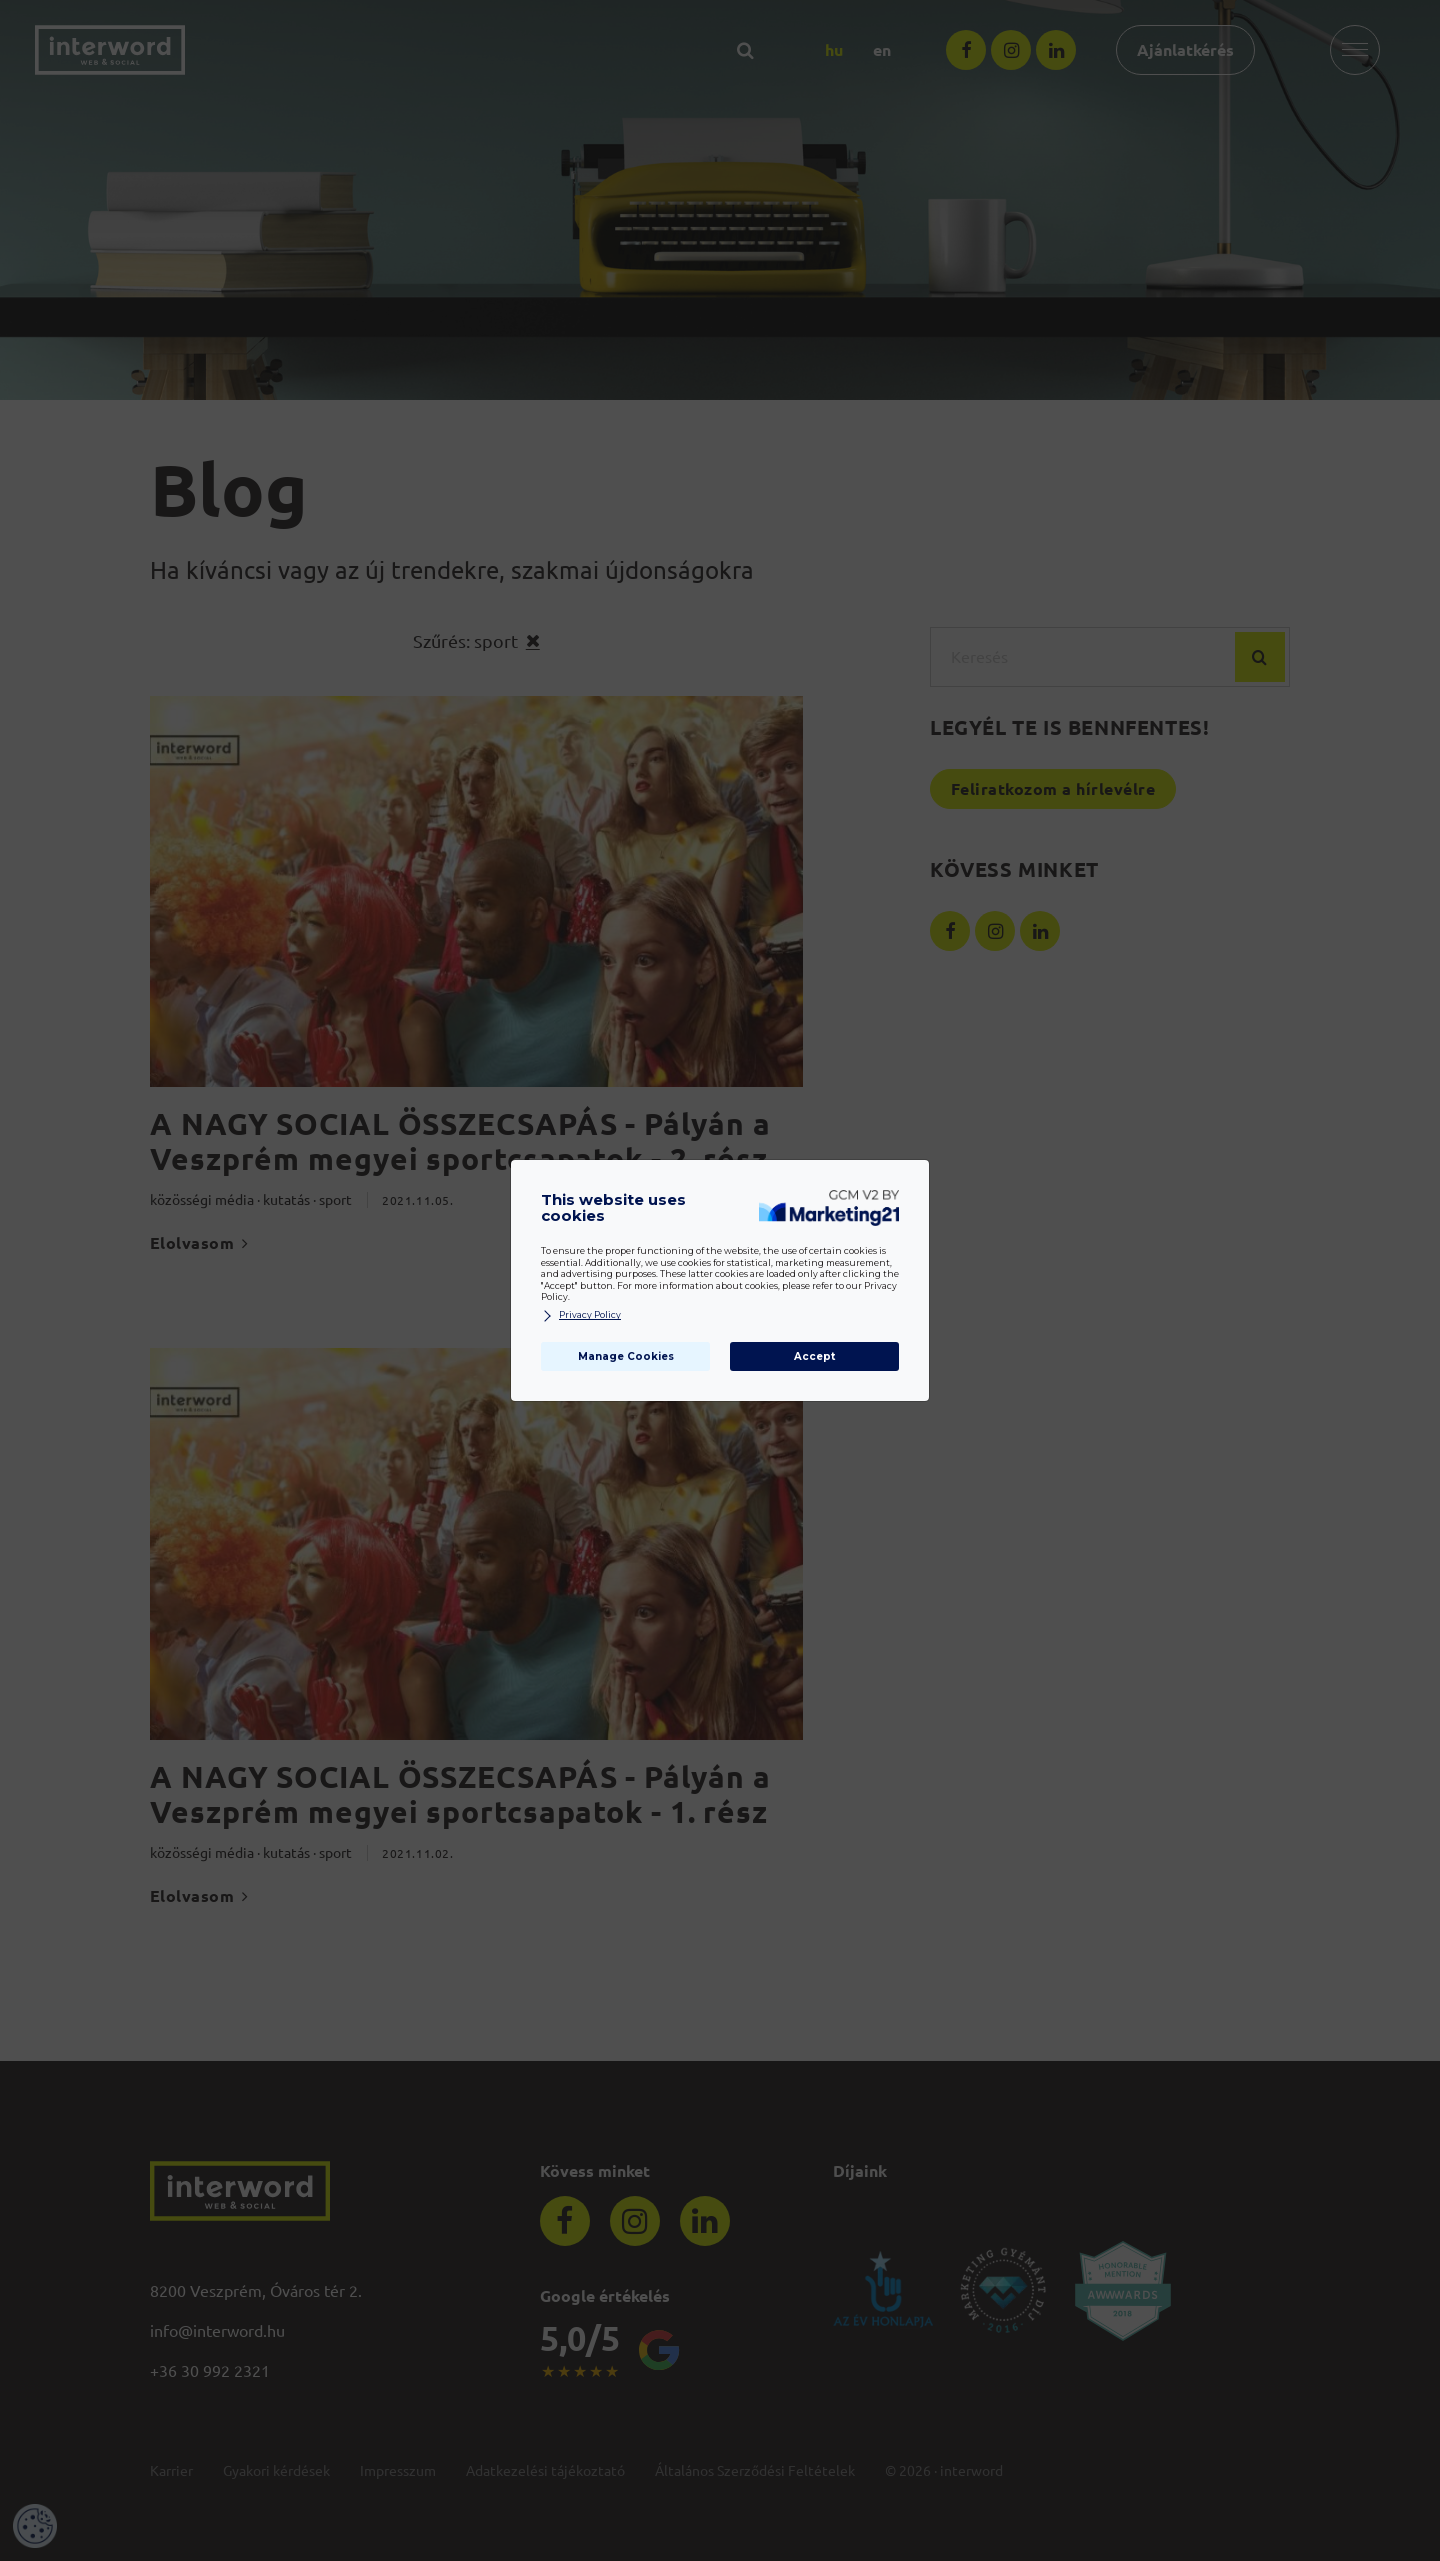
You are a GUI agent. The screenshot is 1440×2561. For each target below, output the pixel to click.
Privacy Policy (581, 1315)
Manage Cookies (626, 1356)
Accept (814, 1356)
